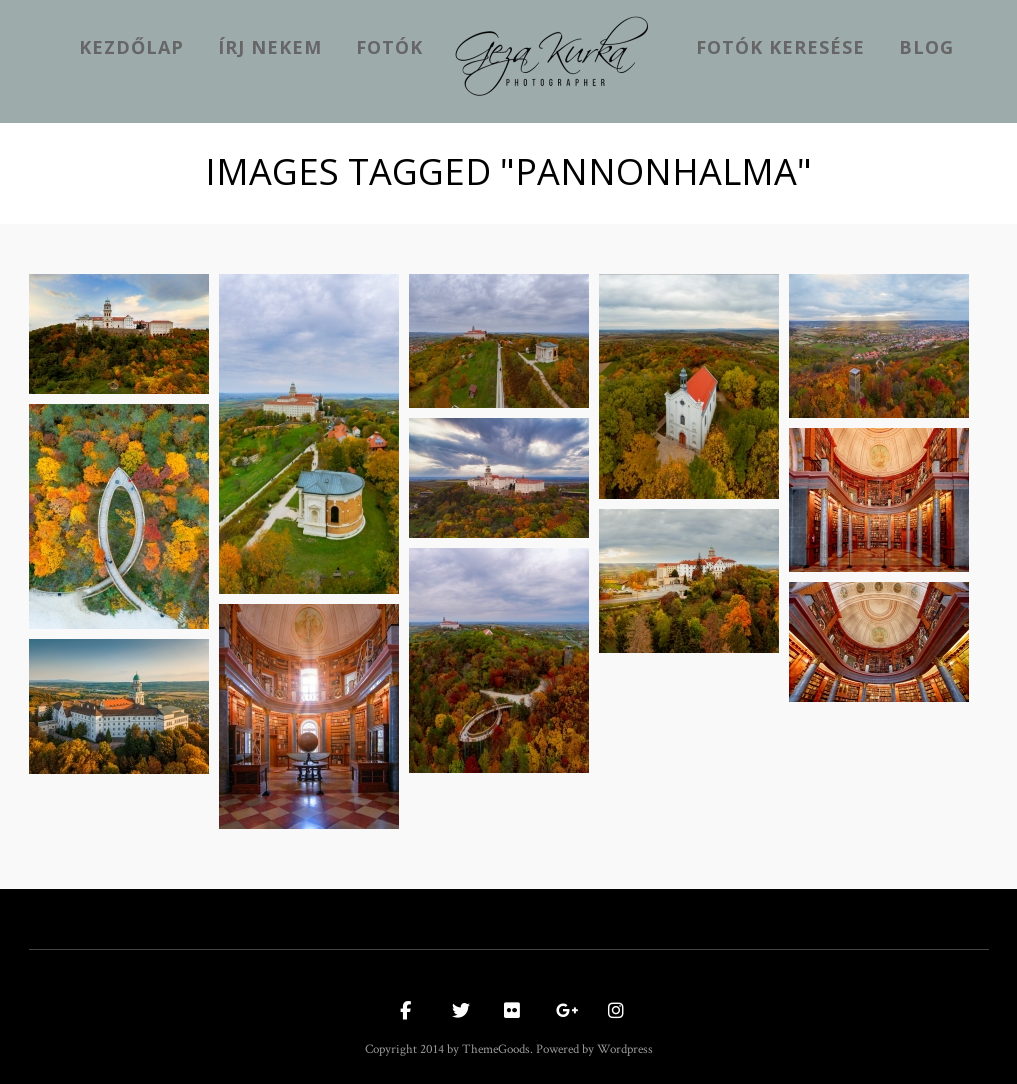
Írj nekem (270, 47)
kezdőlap (131, 47)
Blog (926, 47)
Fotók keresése (780, 47)
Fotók (389, 47)
